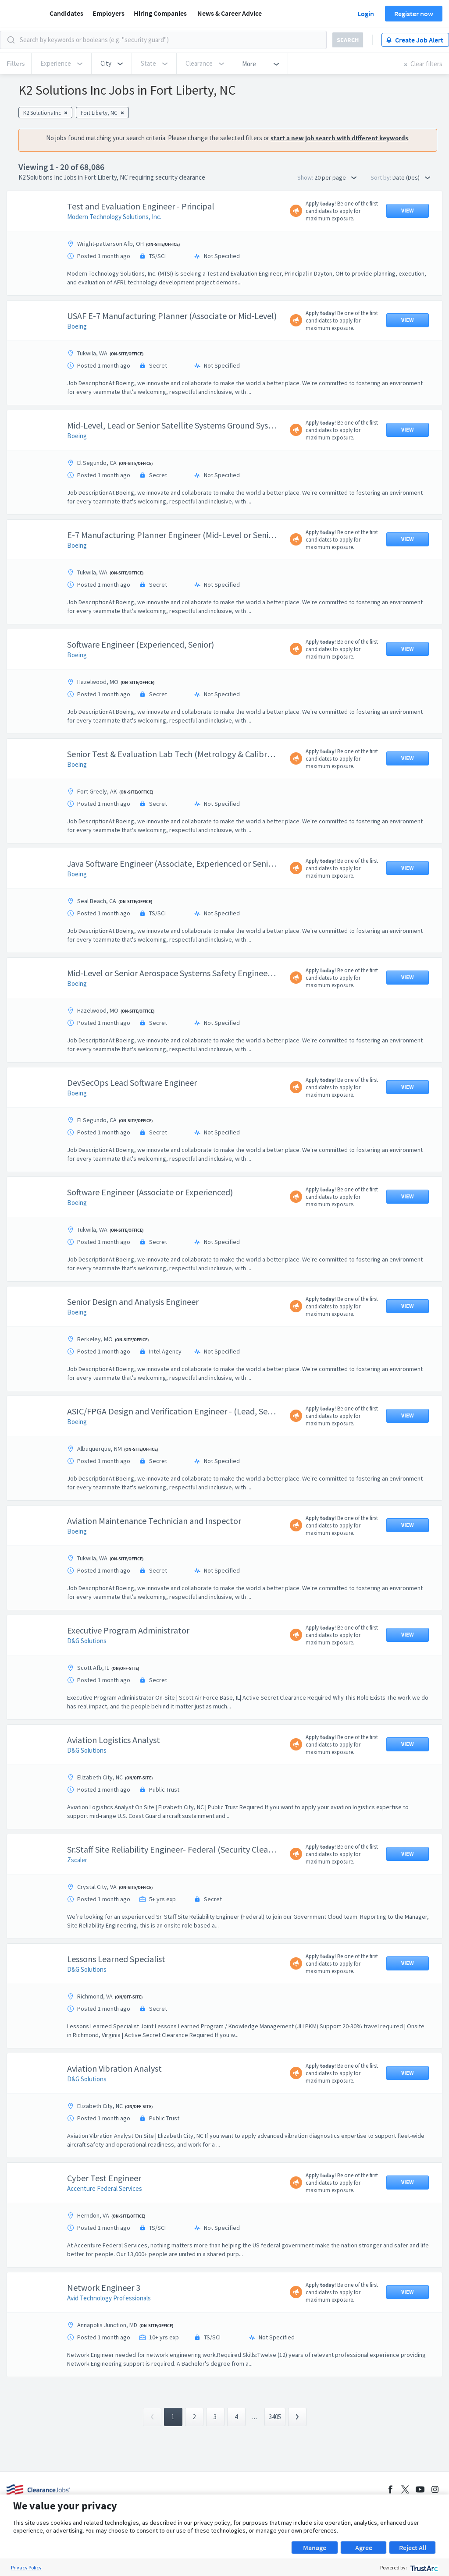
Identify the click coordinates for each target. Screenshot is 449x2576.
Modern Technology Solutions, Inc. (114, 217)
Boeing (77, 326)
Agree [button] (363, 2547)
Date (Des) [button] (411, 177)
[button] (112, 63)
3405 (275, 2417)
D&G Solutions (87, 1641)
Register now (413, 13)
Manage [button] (314, 2547)
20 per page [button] (335, 177)
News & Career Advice (229, 13)
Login (365, 13)
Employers (109, 13)
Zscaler (77, 1860)
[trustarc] (423, 2567)
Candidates (66, 13)
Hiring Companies (160, 13)
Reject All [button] (412, 2547)
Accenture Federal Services (104, 2188)
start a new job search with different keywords (339, 138)
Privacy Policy (26, 2567)
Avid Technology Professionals (109, 2298)
